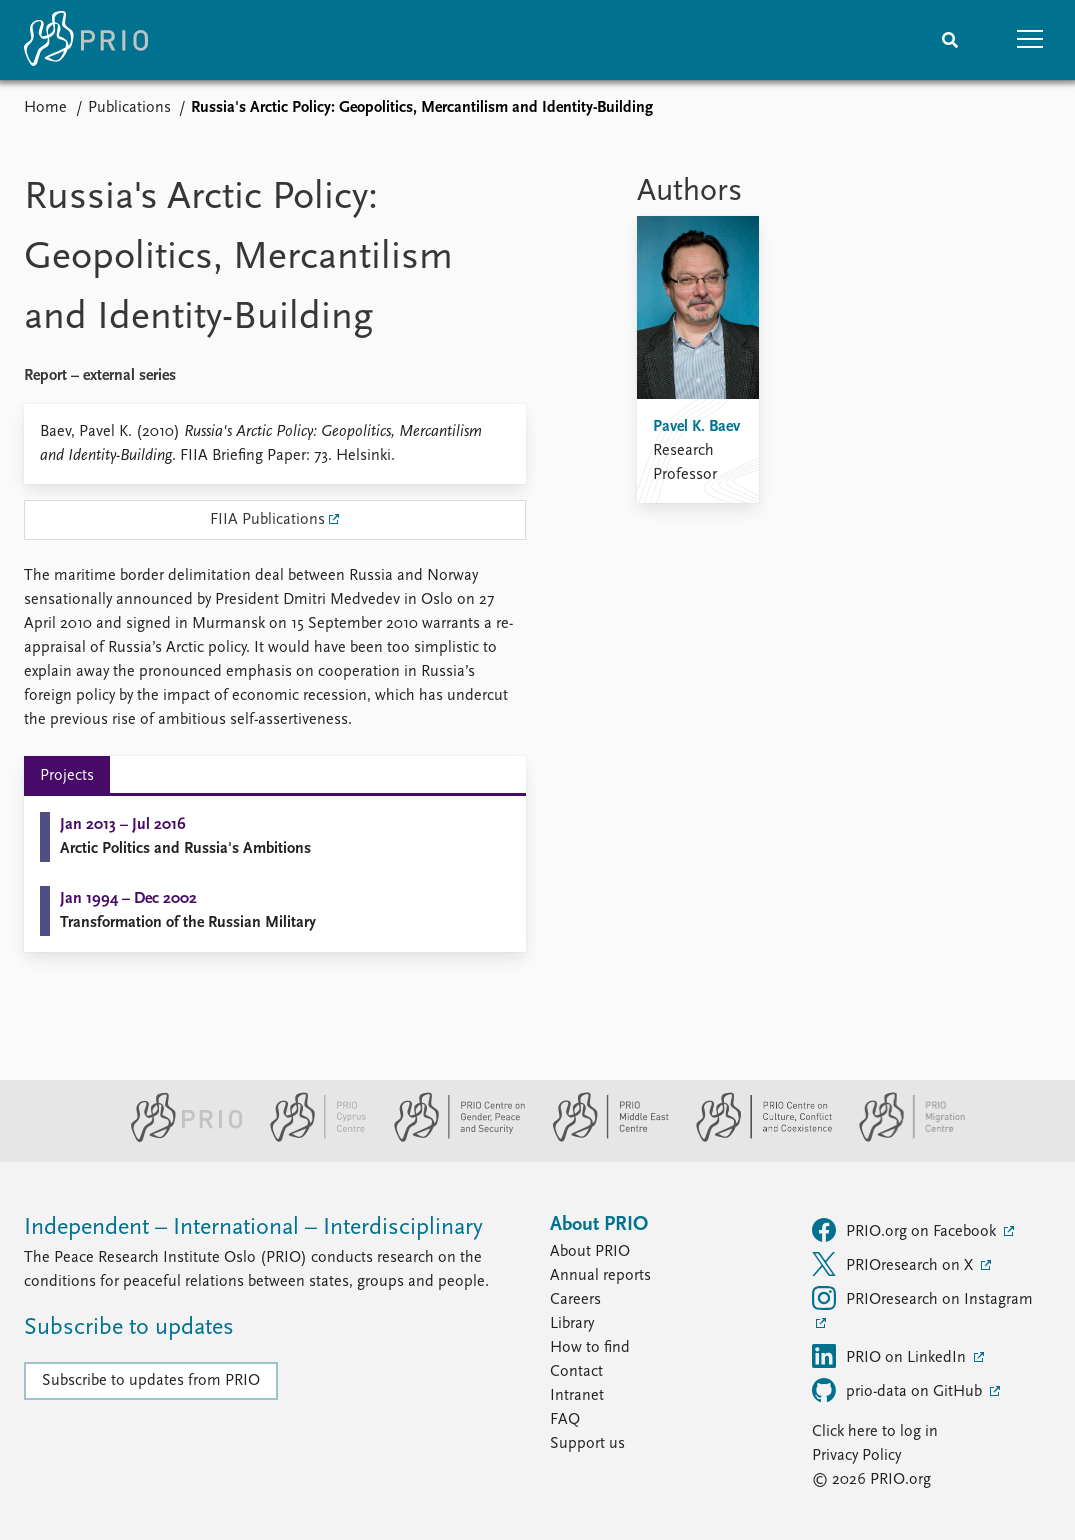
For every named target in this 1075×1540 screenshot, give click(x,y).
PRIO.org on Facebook (906, 1230)
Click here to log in (875, 1432)
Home (45, 108)
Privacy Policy (856, 1456)
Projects (67, 776)
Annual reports (600, 1276)
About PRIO (590, 1252)
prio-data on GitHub (899, 1390)
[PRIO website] (178, 1138)
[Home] (86, 40)
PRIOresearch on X (894, 1264)
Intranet (577, 1396)
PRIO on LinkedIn (891, 1356)
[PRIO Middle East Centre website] (602, 1138)
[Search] (950, 40)
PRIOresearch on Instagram (922, 1298)
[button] (1030, 40)
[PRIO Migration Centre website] (902, 1138)
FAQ (565, 1420)
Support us (587, 1444)
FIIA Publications (267, 520)
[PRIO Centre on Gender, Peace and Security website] (451, 1138)
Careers (575, 1300)
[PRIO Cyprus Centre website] (310, 1138)
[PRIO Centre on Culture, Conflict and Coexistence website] (755, 1138)
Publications (129, 108)
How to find (590, 1348)
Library (572, 1324)
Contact (576, 1372)
